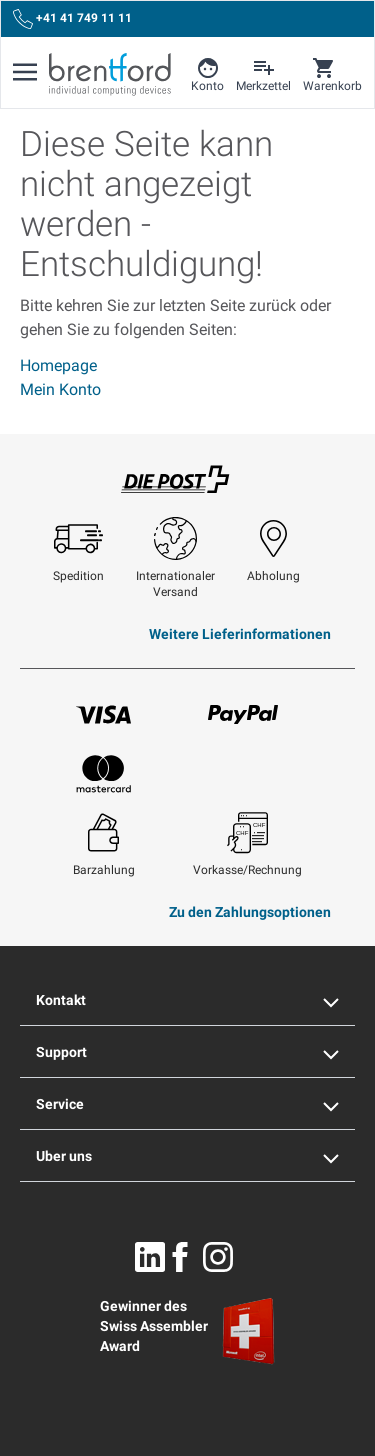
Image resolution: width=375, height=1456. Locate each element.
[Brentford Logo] (110, 74)
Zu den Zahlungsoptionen (250, 912)
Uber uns (187, 1156)
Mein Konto (60, 389)
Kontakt (187, 1000)
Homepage (58, 365)
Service (187, 1104)
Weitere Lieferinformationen (240, 634)
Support (187, 1052)
